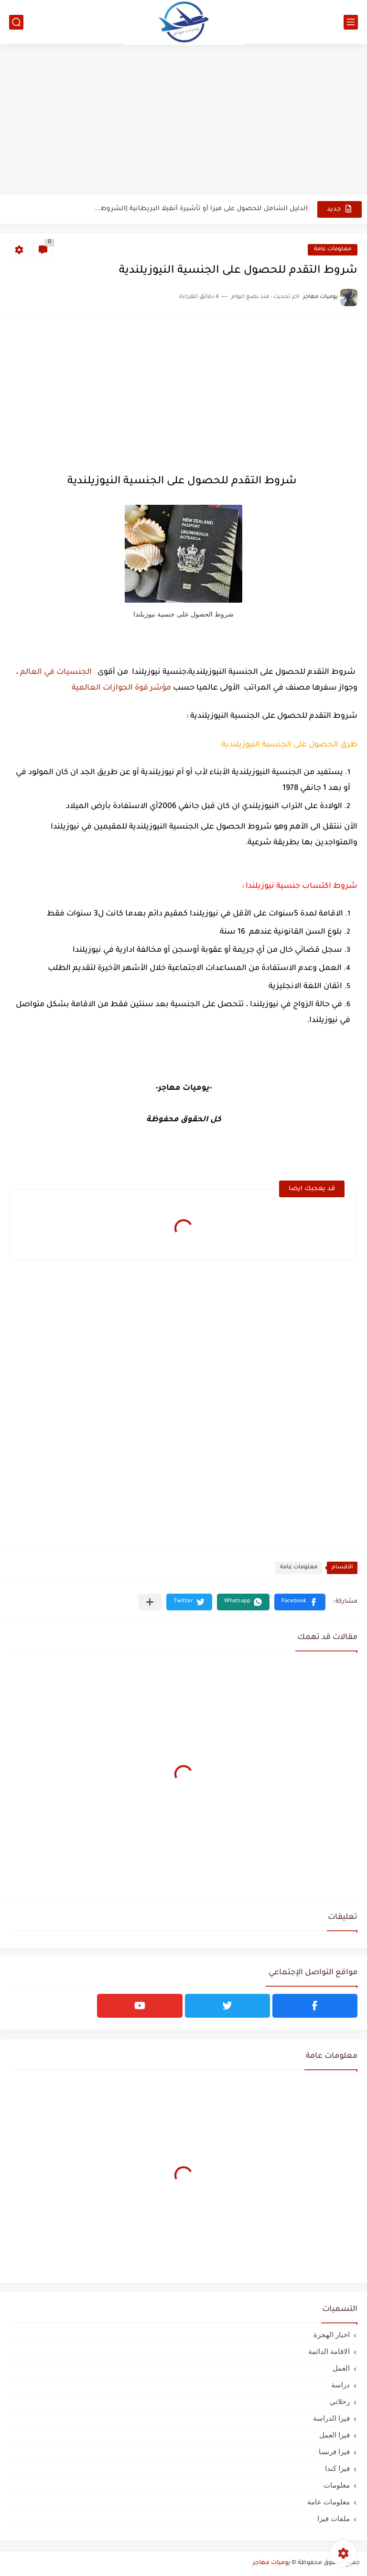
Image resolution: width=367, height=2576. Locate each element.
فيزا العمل (334, 2435)
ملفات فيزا (333, 2518)
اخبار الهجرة (331, 2335)
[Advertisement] (183, 120)
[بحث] (16, 22)
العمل (341, 2368)
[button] (299, 1602)
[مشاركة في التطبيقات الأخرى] (150, 1602)
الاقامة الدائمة (329, 2351)
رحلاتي (340, 2401)
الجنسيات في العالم (55, 672)
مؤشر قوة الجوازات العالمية (121, 688)
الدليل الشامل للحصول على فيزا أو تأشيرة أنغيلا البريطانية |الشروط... (201, 209)
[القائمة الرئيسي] (351, 22)
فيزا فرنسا (334, 2452)
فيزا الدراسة (331, 2418)
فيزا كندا (337, 2468)
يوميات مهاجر (271, 2563)
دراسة (340, 2385)
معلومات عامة (332, 249)
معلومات (337, 2485)
